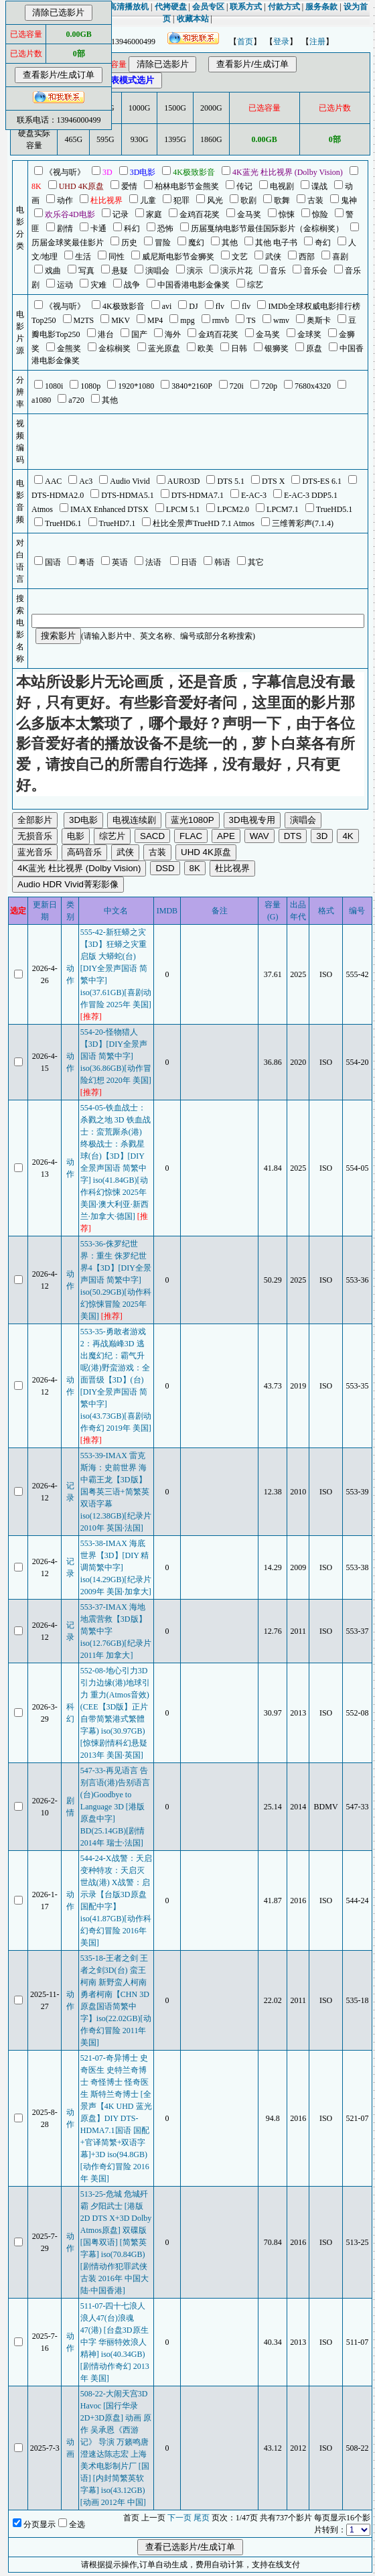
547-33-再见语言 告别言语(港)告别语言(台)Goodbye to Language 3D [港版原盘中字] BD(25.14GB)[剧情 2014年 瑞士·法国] (115, 1807)
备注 (220, 910)
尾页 (202, 2517)
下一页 (179, 2517)
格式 (326, 910)
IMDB (167, 910)
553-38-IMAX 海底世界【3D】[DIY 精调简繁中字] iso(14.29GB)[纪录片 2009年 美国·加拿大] (115, 1567)
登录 (281, 41)
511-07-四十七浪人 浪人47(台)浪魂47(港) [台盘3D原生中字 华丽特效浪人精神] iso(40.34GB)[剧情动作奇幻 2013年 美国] (114, 2342)
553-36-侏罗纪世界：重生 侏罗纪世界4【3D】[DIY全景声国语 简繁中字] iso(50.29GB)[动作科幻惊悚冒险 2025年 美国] (115, 1280)
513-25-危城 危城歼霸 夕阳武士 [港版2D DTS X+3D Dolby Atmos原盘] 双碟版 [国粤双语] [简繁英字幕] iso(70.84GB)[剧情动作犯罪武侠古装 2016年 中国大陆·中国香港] (115, 2242)
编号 (357, 910)
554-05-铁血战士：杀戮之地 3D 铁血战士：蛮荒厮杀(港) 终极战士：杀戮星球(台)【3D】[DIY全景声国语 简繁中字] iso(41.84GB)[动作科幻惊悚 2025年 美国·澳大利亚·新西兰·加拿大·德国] (115, 1168)
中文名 (116, 910)
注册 (317, 41)
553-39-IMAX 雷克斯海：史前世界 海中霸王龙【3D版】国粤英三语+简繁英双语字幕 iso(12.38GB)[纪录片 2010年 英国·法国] (115, 1492)
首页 (245, 41)
